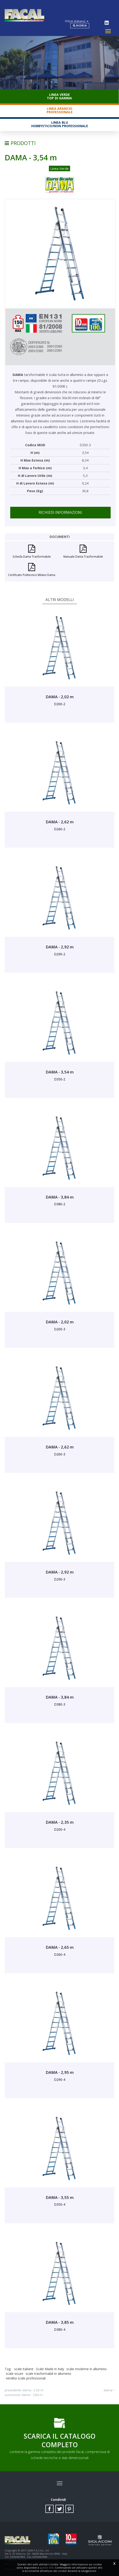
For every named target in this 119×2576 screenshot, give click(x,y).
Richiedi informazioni (60, 503)
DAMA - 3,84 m (32, 2386)
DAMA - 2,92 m (33, 2381)
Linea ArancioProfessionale (60, 101)
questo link (47, 2567)
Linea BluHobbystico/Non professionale (59, 115)
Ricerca (88, 16)
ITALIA (90, 8)
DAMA (108, 2381)
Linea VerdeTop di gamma (59, 87)
